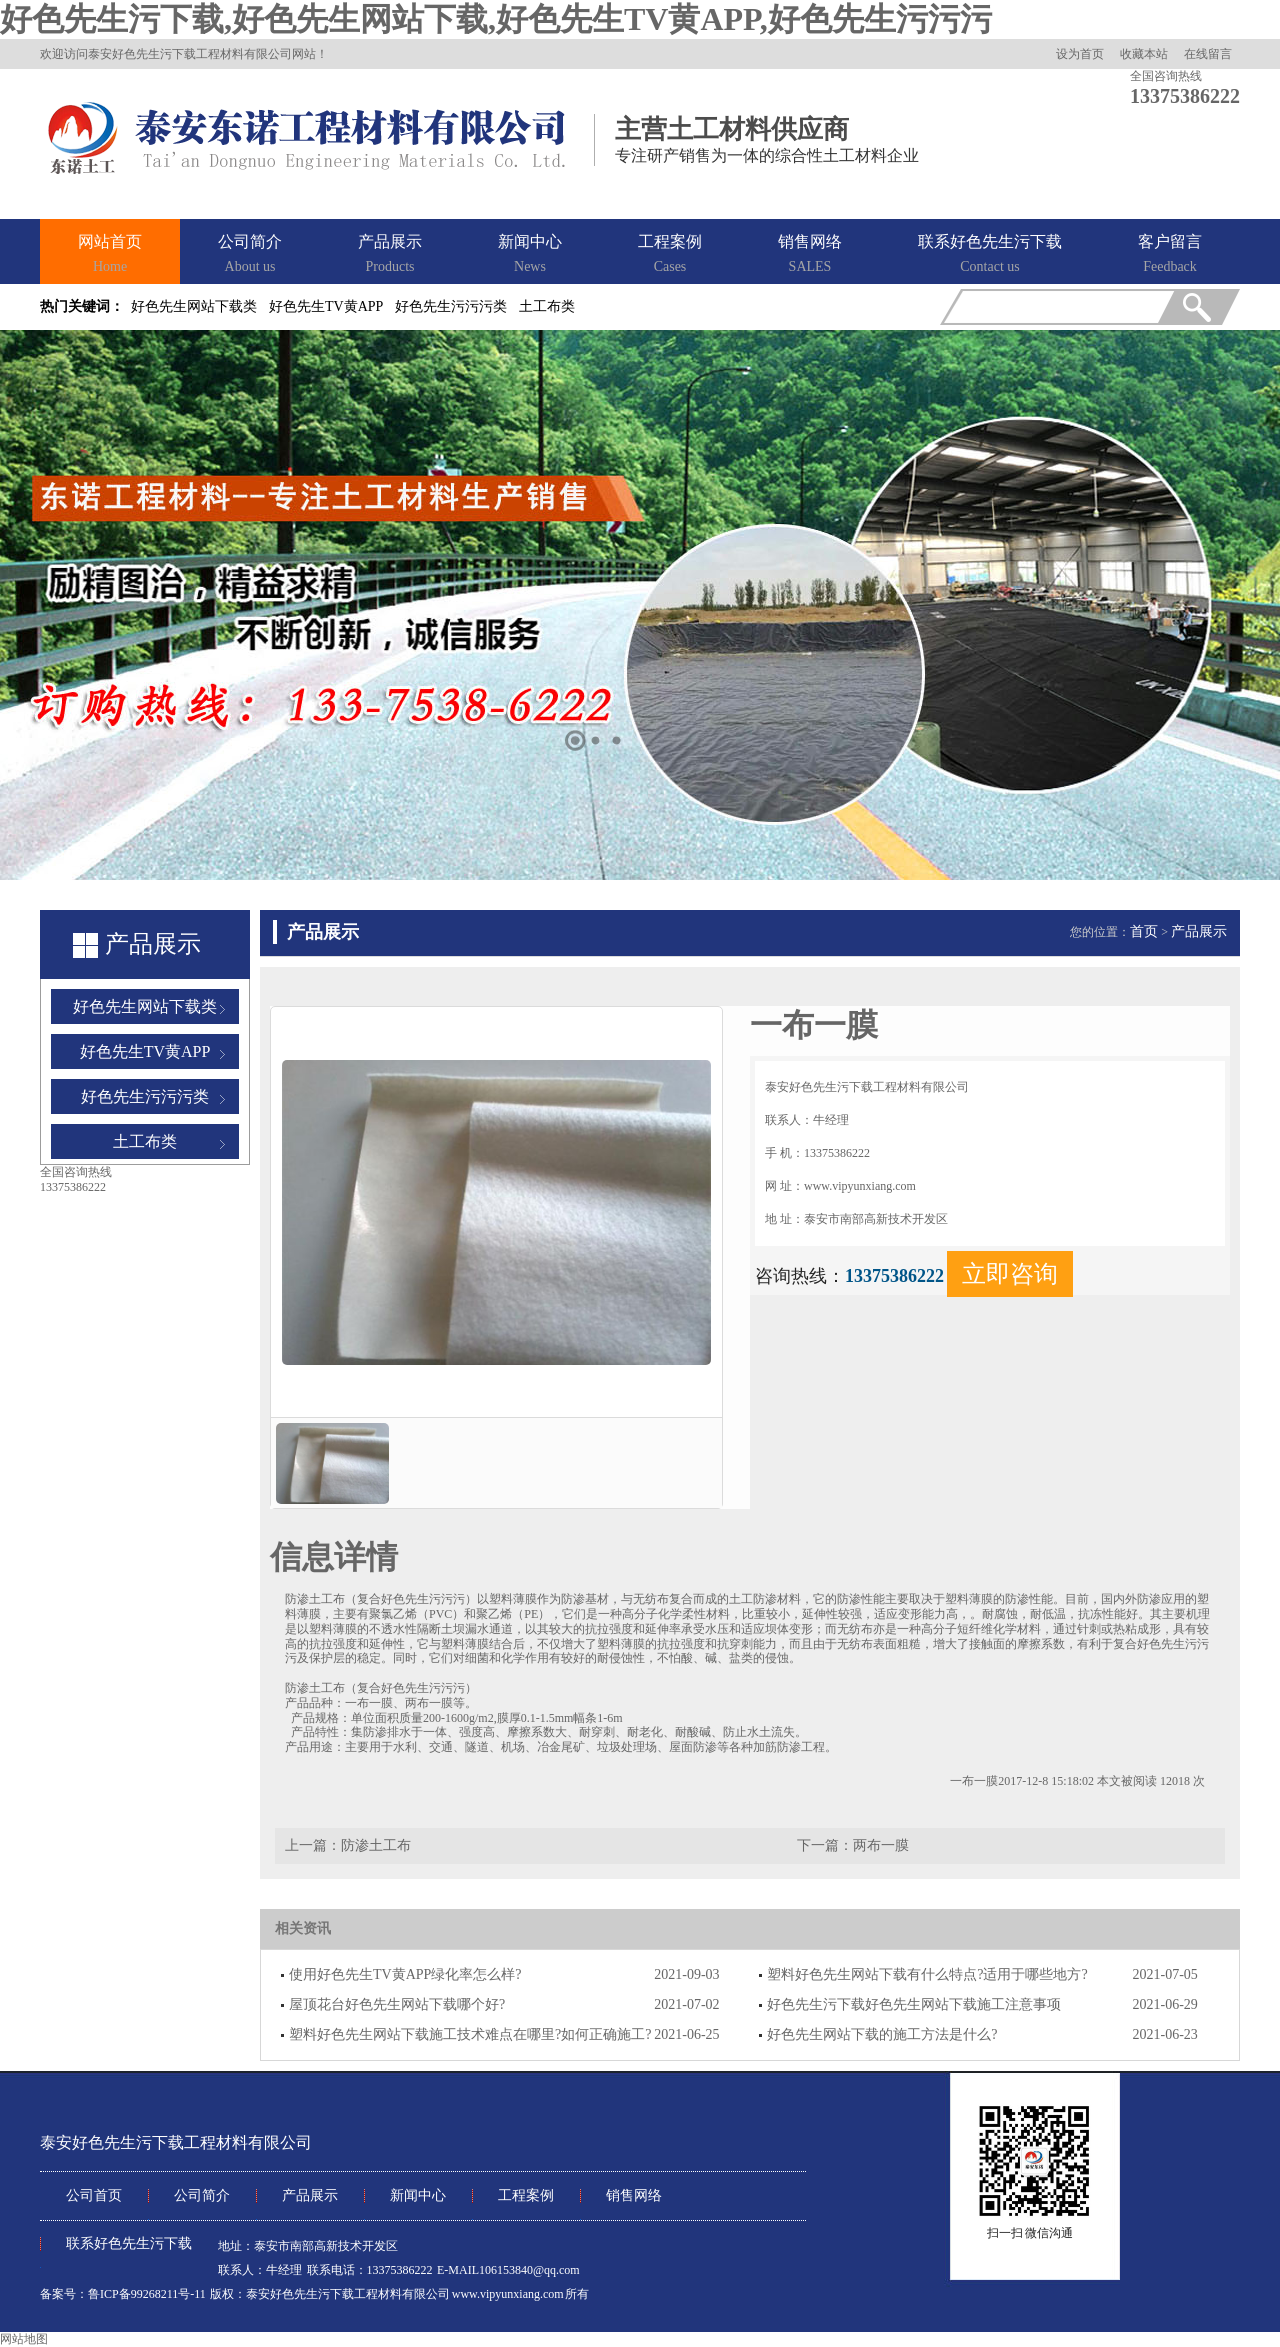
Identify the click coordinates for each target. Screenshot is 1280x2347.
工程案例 (670, 255)
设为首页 (1080, 54)
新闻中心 (530, 255)
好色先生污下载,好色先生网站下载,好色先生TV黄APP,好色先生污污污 (496, 19)
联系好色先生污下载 (990, 255)
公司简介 (250, 255)
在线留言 (1208, 54)
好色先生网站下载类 (194, 306)
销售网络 (810, 255)
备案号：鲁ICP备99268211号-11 (123, 2294)
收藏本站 (1144, 54)
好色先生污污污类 (451, 306)
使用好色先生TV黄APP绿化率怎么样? (405, 1974)
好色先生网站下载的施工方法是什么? (882, 2034)
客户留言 (1170, 255)
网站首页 (110, 255)
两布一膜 (881, 1845)
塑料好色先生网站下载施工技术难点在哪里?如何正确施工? (470, 2034)
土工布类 (547, 306)
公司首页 (94, 2195)
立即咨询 (1010, 1274)
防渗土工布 (376, 1845)
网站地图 (24, 2339)
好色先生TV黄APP (326, 306)
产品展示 (390, 255)
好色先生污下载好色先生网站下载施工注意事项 (914, 2004)
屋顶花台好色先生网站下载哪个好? (397, 2004)
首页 (1144, 931)
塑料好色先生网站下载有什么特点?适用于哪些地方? (927, 1974)
